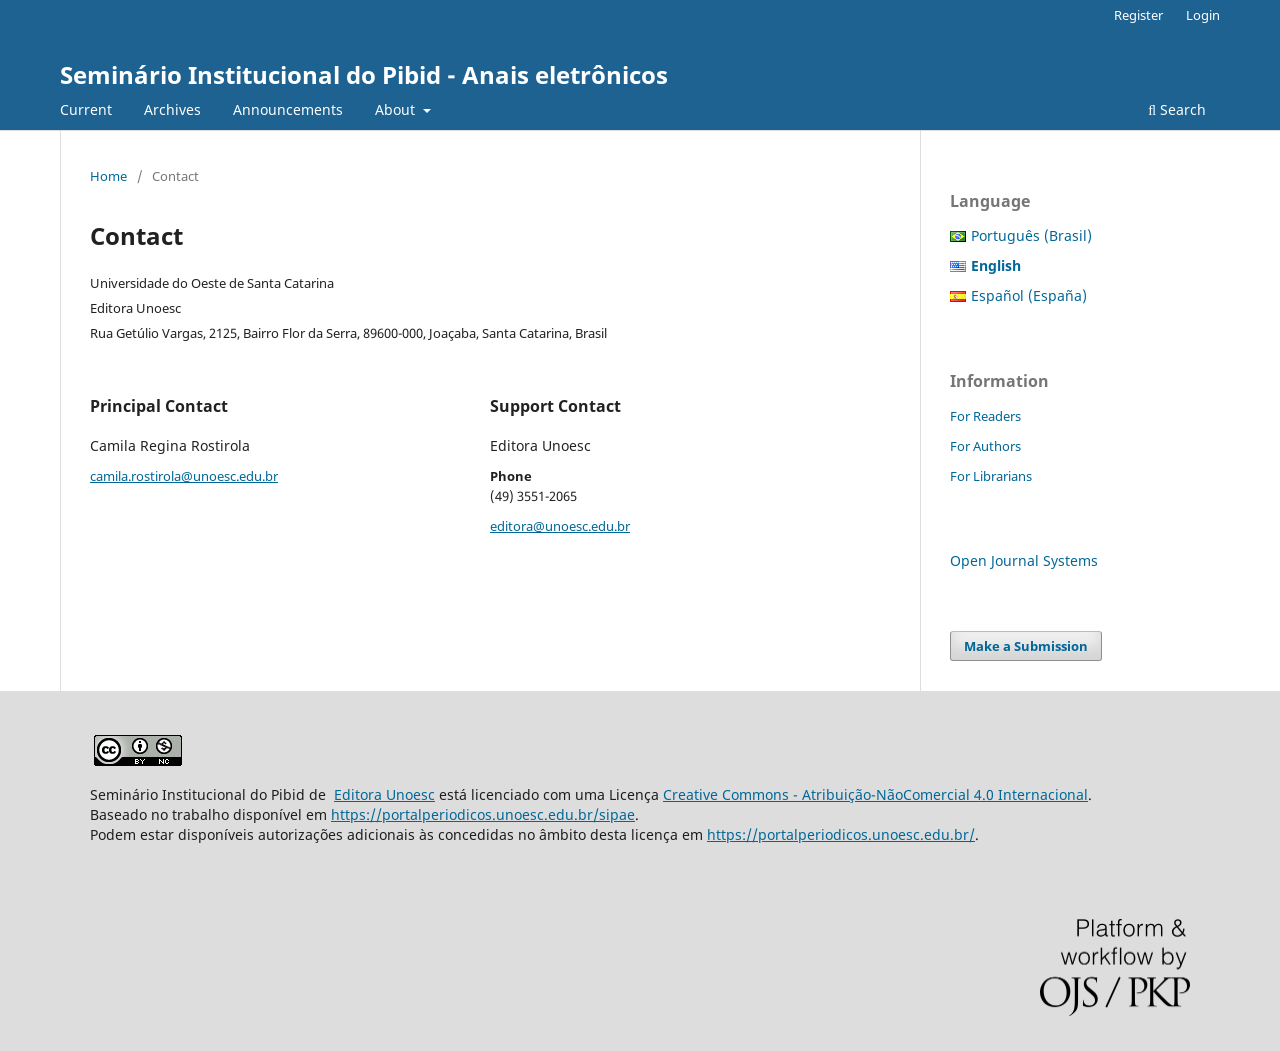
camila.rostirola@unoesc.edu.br (184, 476)
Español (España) (1029, 295)
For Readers (985, 416)
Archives (172, 109)
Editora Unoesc (384, 794)
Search (1177, 109)
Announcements (288, 109)
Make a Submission (1026, 646)
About (397, 109)
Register (1138, 15)
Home (108, 176)
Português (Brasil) (1031, 235)
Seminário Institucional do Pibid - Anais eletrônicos (364, 74)
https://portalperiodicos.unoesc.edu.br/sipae (483, 814)
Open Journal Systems (1024, 560)
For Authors (985, 446)
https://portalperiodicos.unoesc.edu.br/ (841, 834)
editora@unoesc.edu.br (560, 526)
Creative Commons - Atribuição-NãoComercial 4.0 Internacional (875, 794)
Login (1203, 15)
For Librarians (991, 476)
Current (86, 109)
